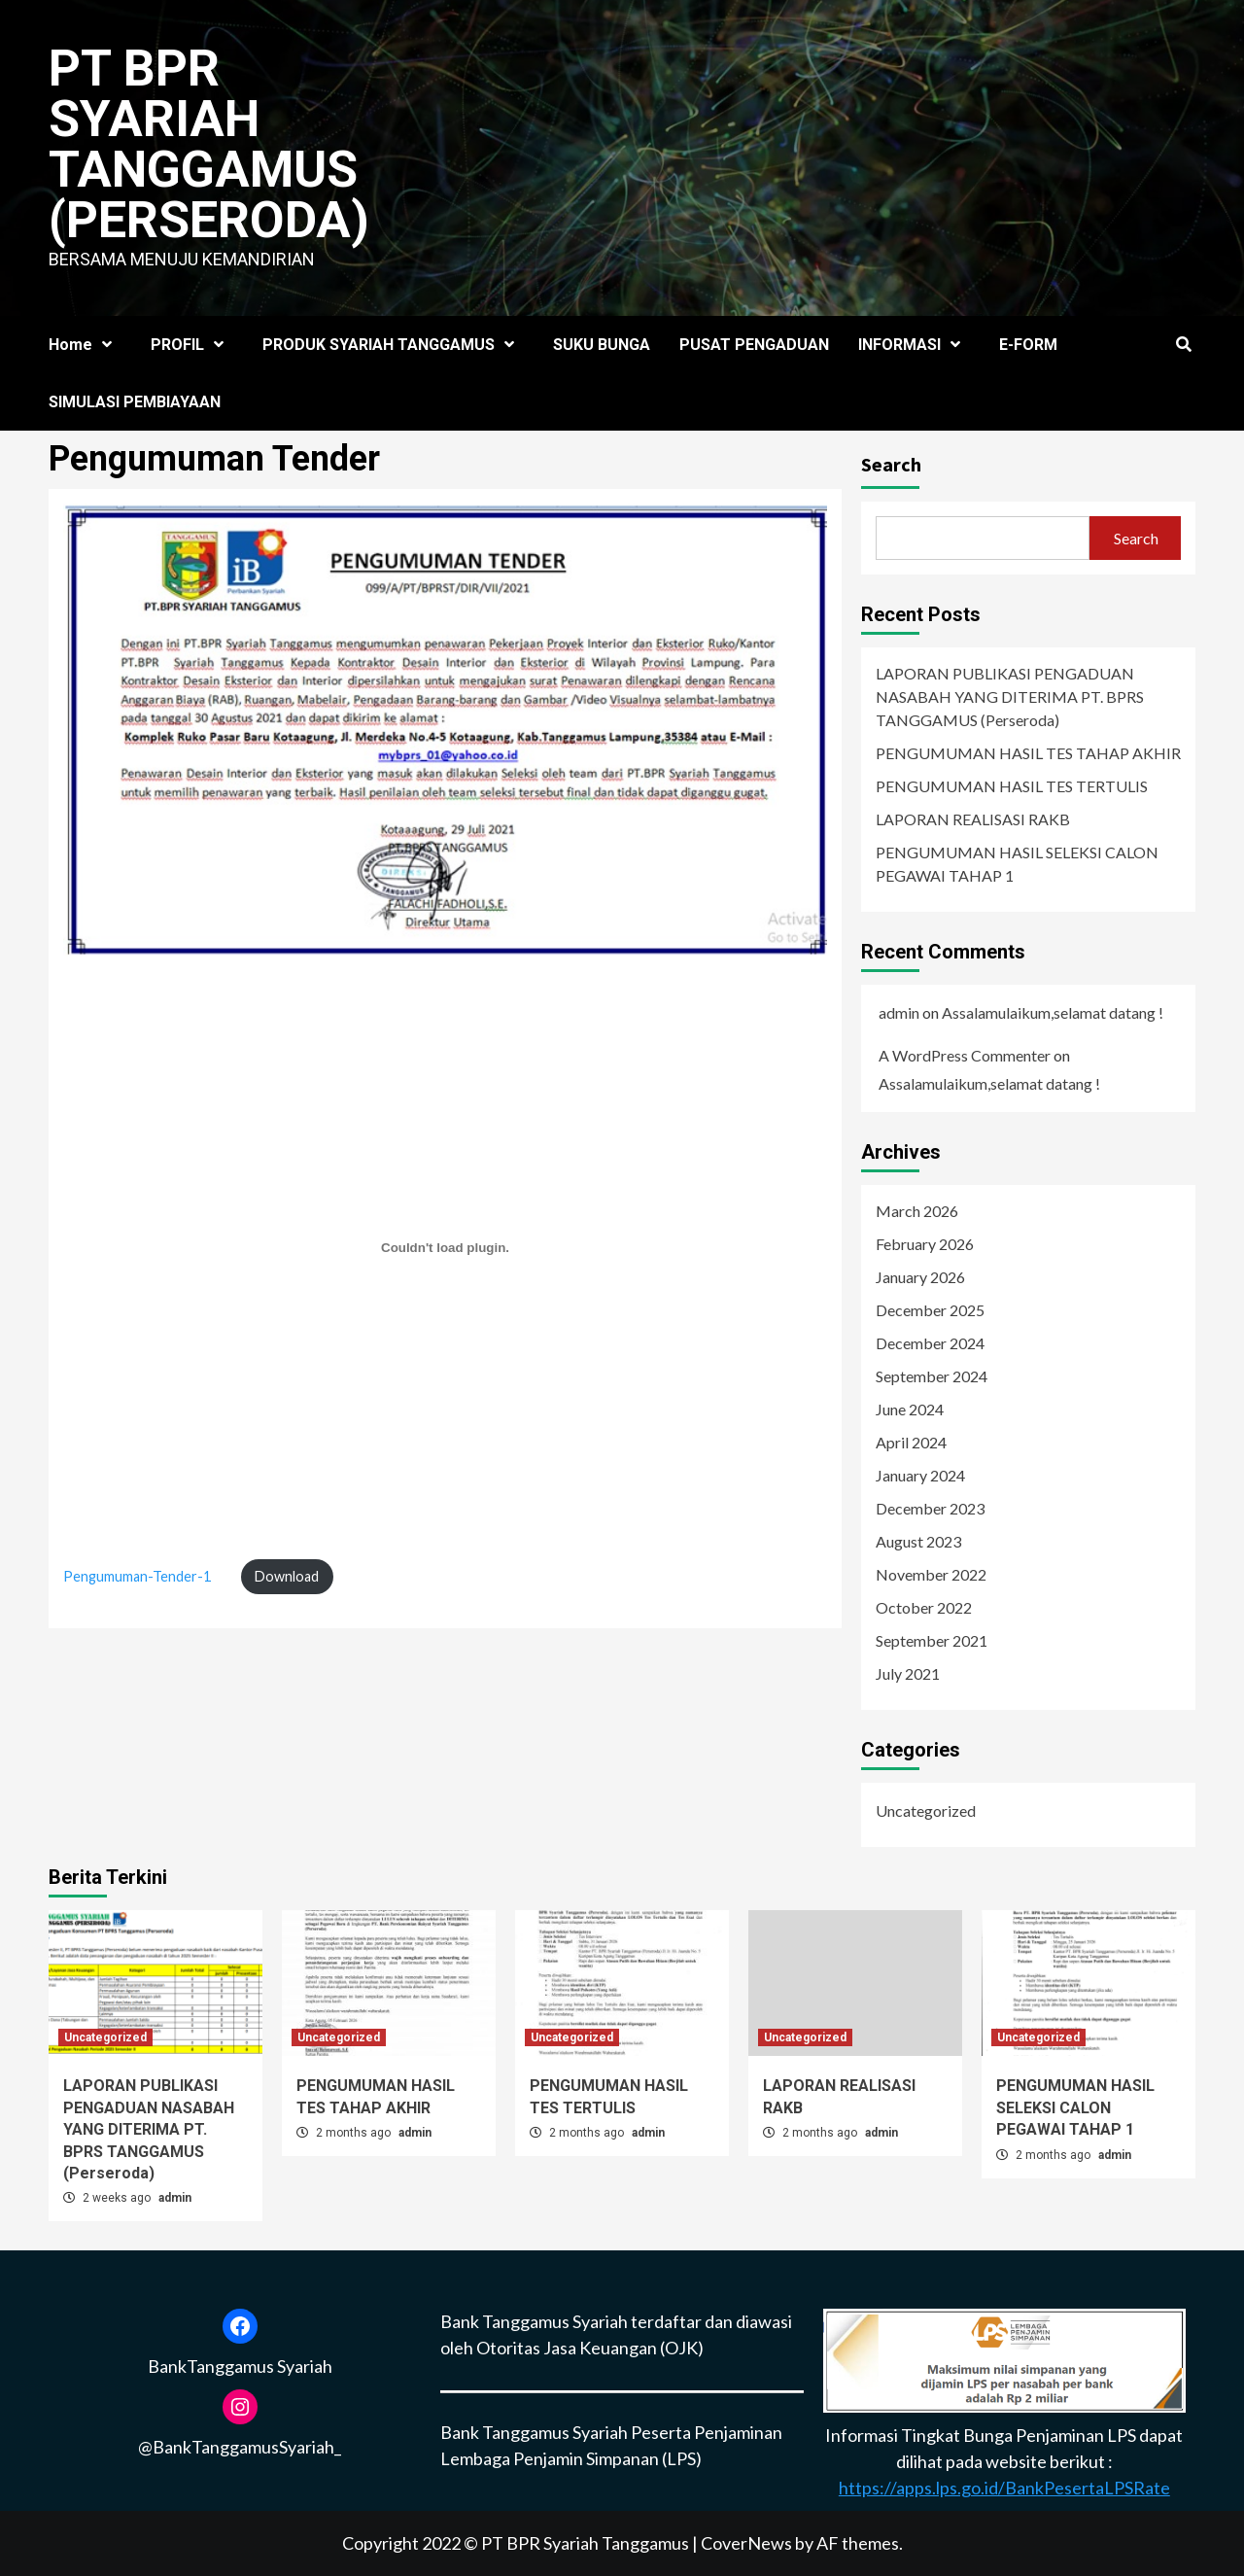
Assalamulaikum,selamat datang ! (1052, 1012)
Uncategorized (926, 1810)
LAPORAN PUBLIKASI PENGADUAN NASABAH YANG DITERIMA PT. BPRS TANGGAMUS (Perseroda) (1010, 696)
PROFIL (192, 344)
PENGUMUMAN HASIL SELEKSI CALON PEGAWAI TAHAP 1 (1017, 864)
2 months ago (355, 2133)
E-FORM (1028, 344)
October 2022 (924, 1607)
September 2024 (931, 1376)
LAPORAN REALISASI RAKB (973, 819)
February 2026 (925, 1244)
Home (85, 344)
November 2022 (931, 1574)
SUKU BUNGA (601, 344)
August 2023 (918, 1541)
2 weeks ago (118, 2198)
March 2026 (917, 1210)
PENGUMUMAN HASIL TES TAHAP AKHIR (1028, 753)
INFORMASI (914, 344)
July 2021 (908, 1673)
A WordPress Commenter (965, 1055)
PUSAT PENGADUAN (754, 344)
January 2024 (920, 1475)
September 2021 (931, 1640)
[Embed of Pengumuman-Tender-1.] (445, 1248)
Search (891, 464)
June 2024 (910, 1409)
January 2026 (920, 1277)
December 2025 (930, 1310)
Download (287, 1576)
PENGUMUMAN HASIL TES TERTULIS (1012, 786)
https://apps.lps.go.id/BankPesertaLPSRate (1004, 2487)
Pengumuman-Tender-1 (137, 1576)
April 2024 (911, 1442)
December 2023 (930, 1508)
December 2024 (930, 1343)
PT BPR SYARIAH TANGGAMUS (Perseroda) (209, 144)
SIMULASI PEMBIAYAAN (135, 402)
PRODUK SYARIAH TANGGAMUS (393, 344)
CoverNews (746, 2543)
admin (899, 1012)
